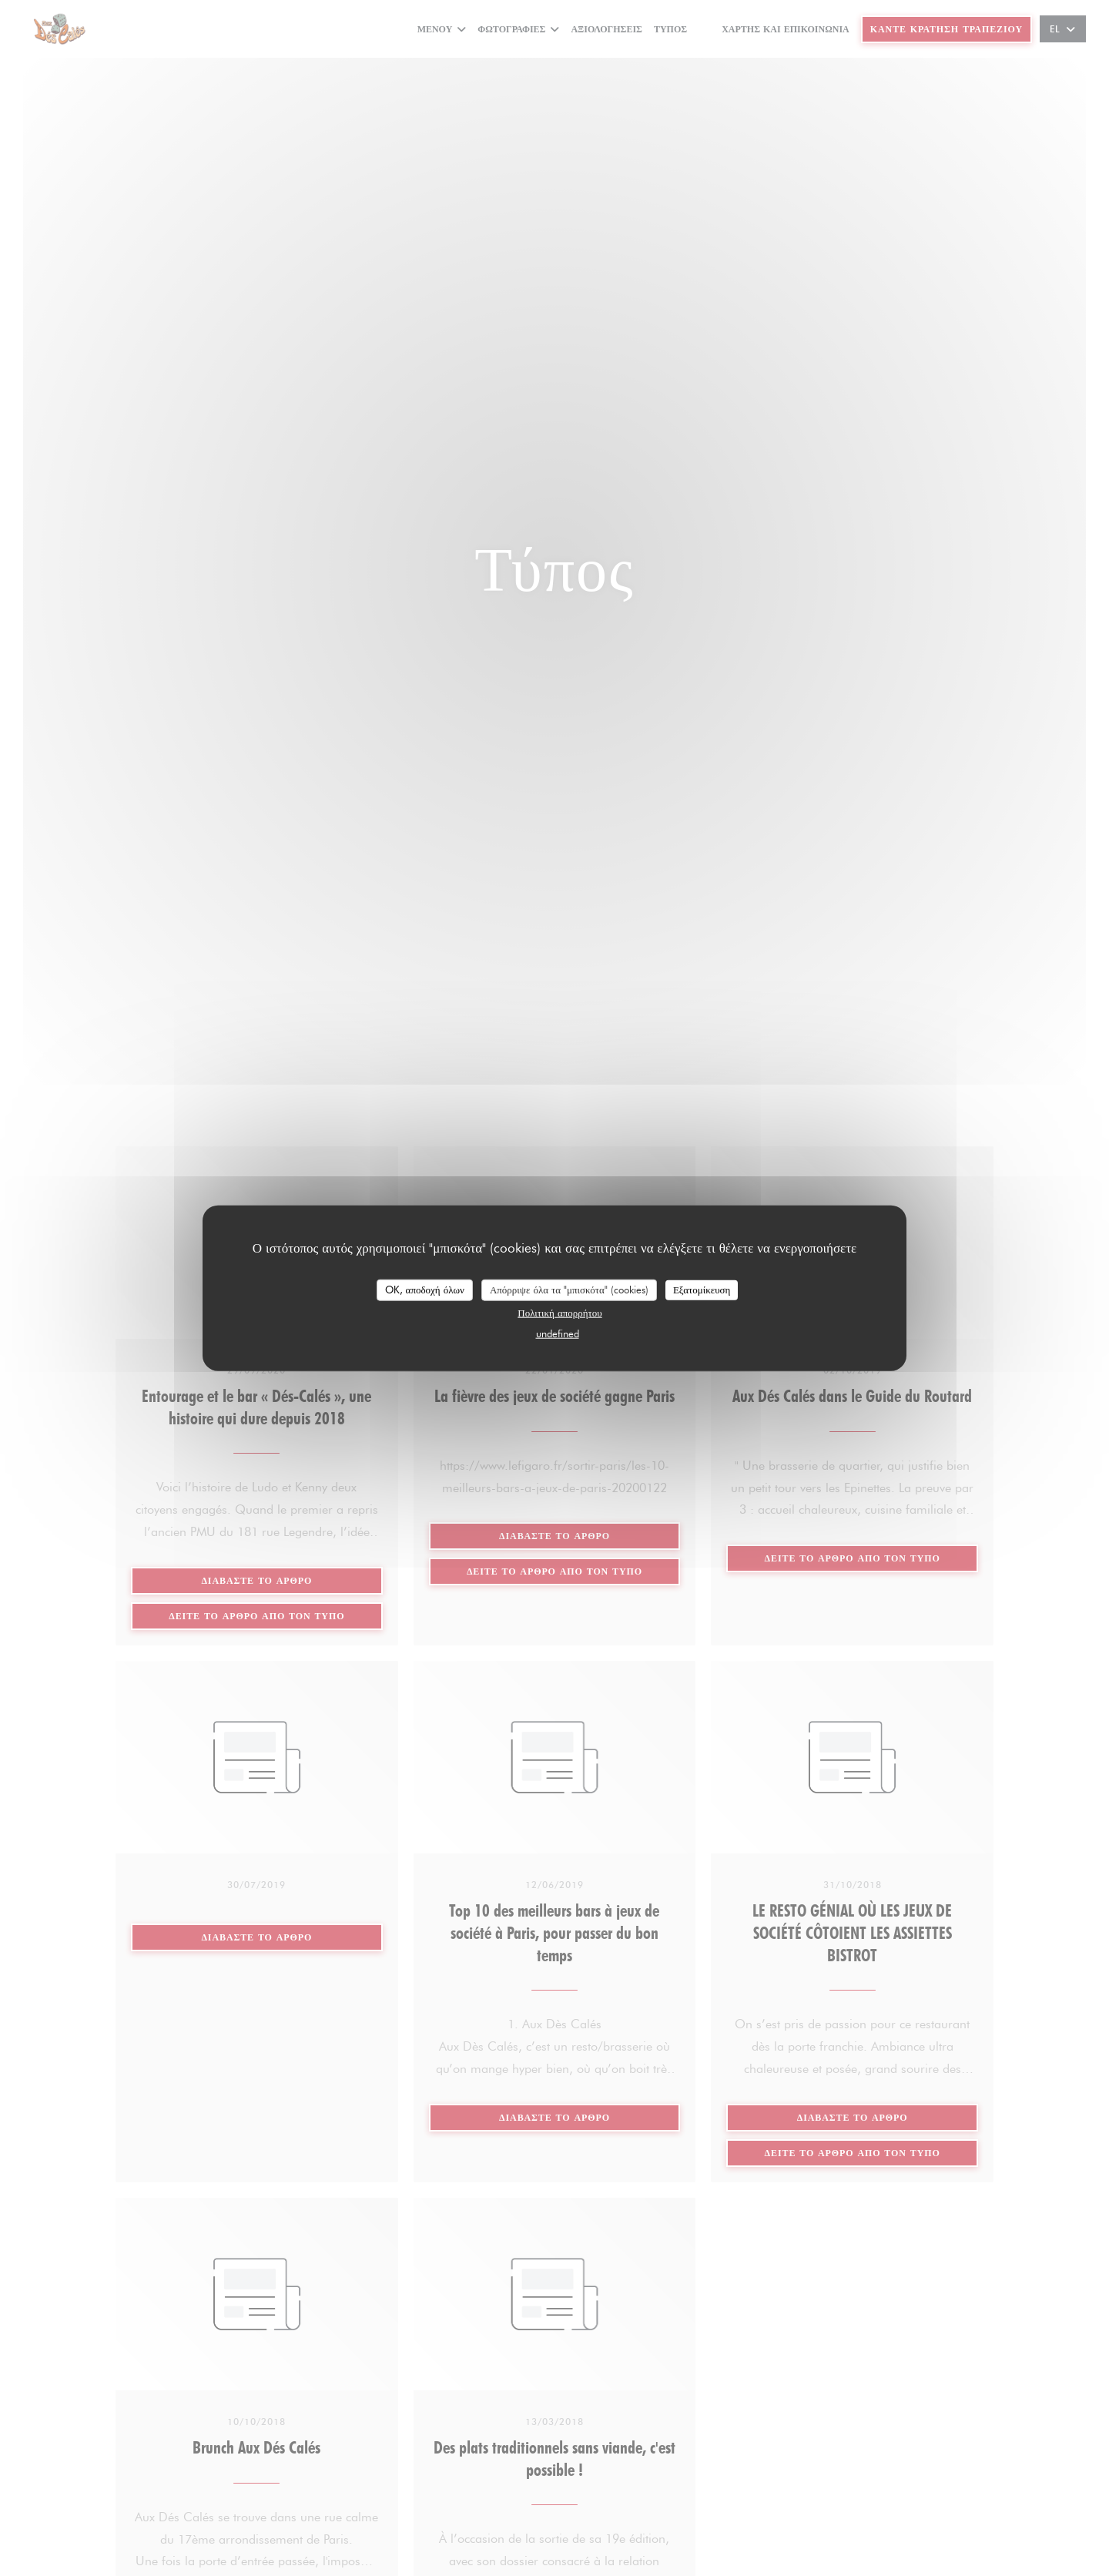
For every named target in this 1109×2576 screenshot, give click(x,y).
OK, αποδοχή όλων (424, 1289)
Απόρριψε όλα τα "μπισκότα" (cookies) (569, 1289)
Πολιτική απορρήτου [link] (559, 1312)
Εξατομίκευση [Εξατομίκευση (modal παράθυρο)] (702, 1289)
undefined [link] (557, 1333)
